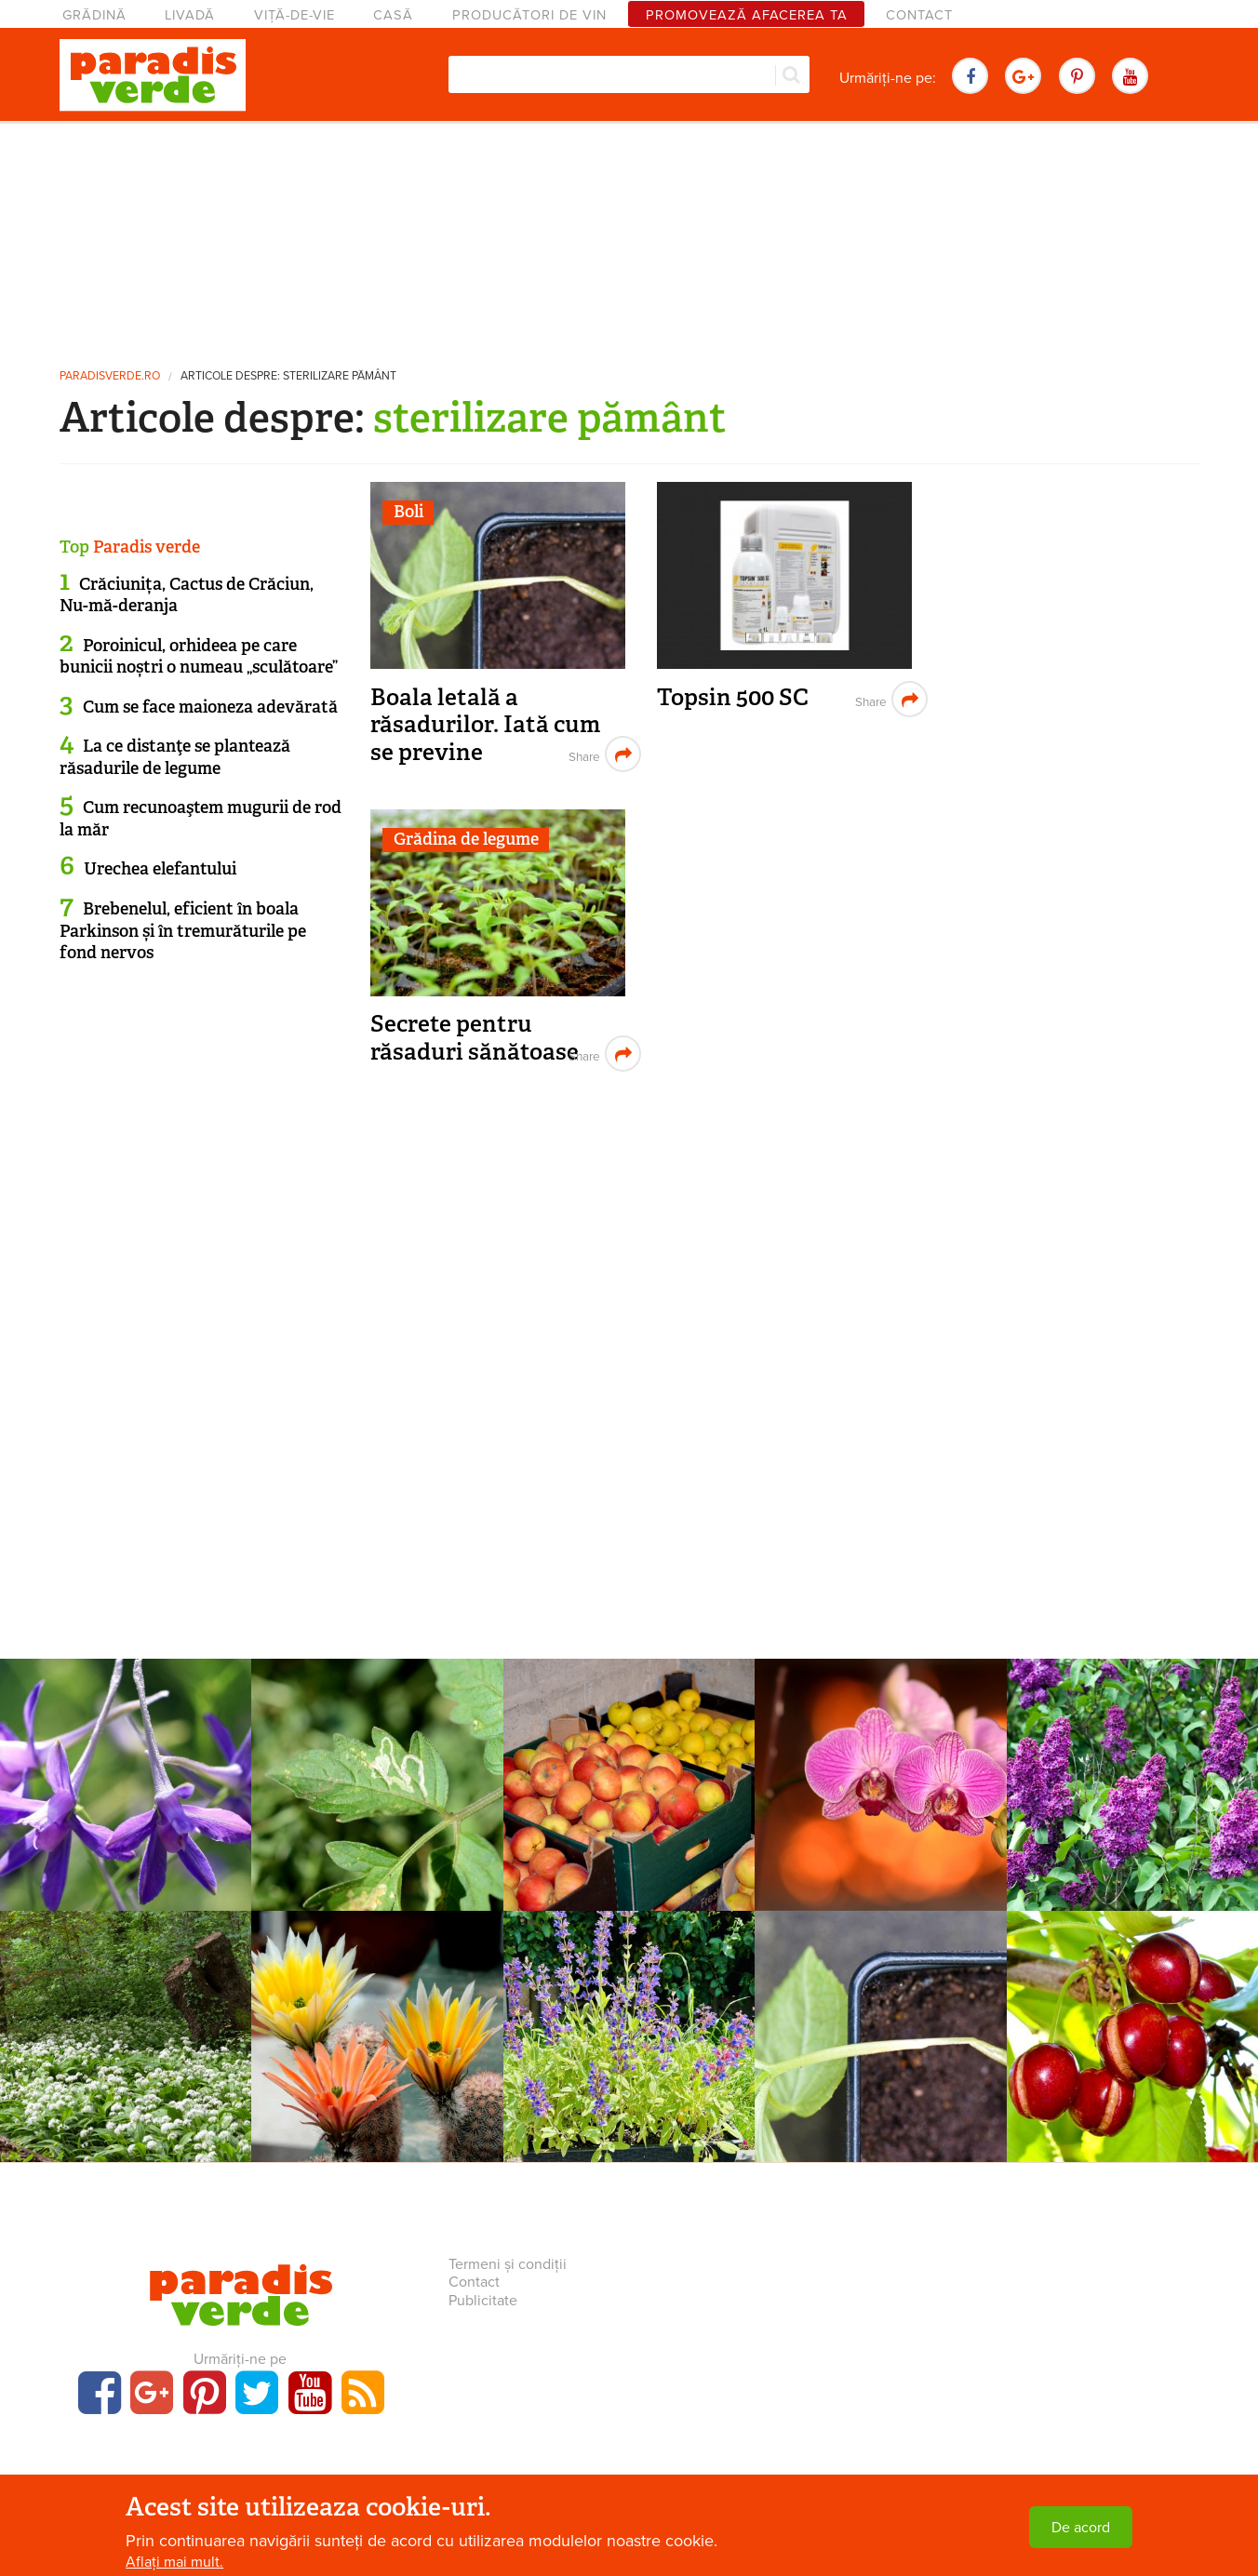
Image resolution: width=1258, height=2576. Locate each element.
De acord (1080, 2529)
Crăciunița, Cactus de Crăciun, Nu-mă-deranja (187, 595)
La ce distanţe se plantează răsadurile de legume (175, 757)
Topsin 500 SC (733, 697)
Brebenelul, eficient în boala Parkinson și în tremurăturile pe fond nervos (183, 931)
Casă (393, 15)
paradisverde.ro (110, 376)
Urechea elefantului (160, 869)
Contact (919, 15)
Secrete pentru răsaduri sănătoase (474, 1037)
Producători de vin (529, 15)
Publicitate (482, 2300)
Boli (408, 512)
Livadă (190, 15)
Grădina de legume (466, 839)
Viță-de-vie (294, 15)
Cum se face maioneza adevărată (210, 707)
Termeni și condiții (507, 2264)
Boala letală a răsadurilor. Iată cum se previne (485, 724)
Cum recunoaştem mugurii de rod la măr (200, 818)
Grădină (94, 15)
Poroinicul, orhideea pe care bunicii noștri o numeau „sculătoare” (199, 656)
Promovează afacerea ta (747, 15)
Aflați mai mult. (174, 2564)
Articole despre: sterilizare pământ (288, 376)
